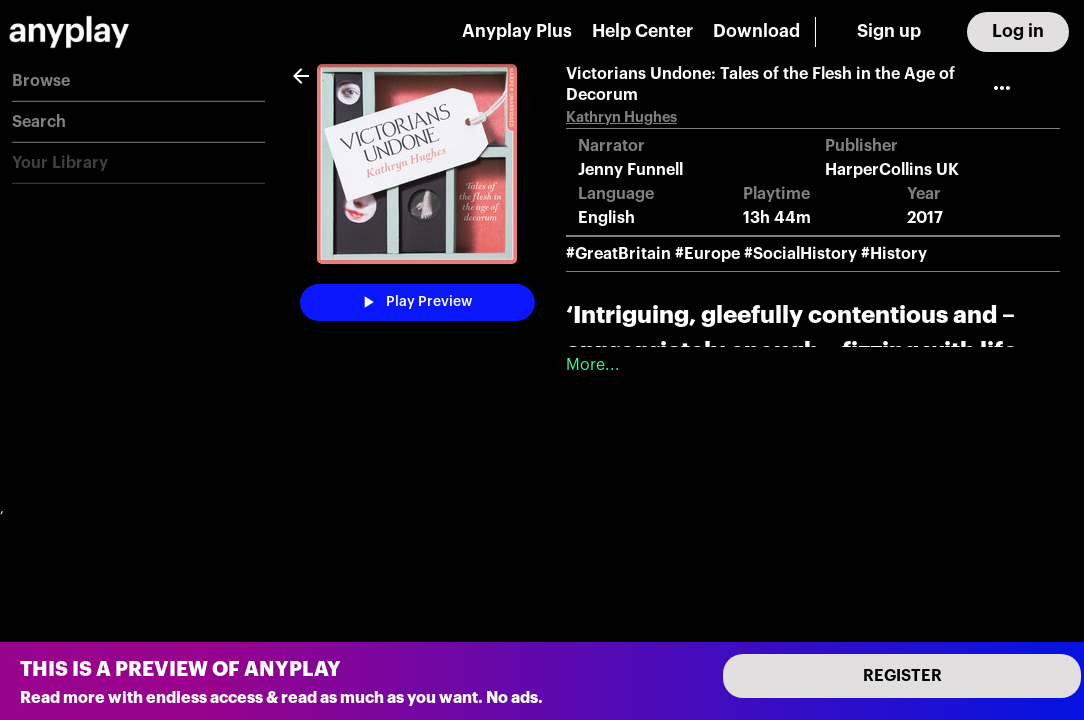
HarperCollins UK (892, 170)
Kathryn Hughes (621, 117)
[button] (138, 81)
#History (894, 254)
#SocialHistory (800, 254)
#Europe (707, 254)
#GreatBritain (618, 254)
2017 (925, 218)
